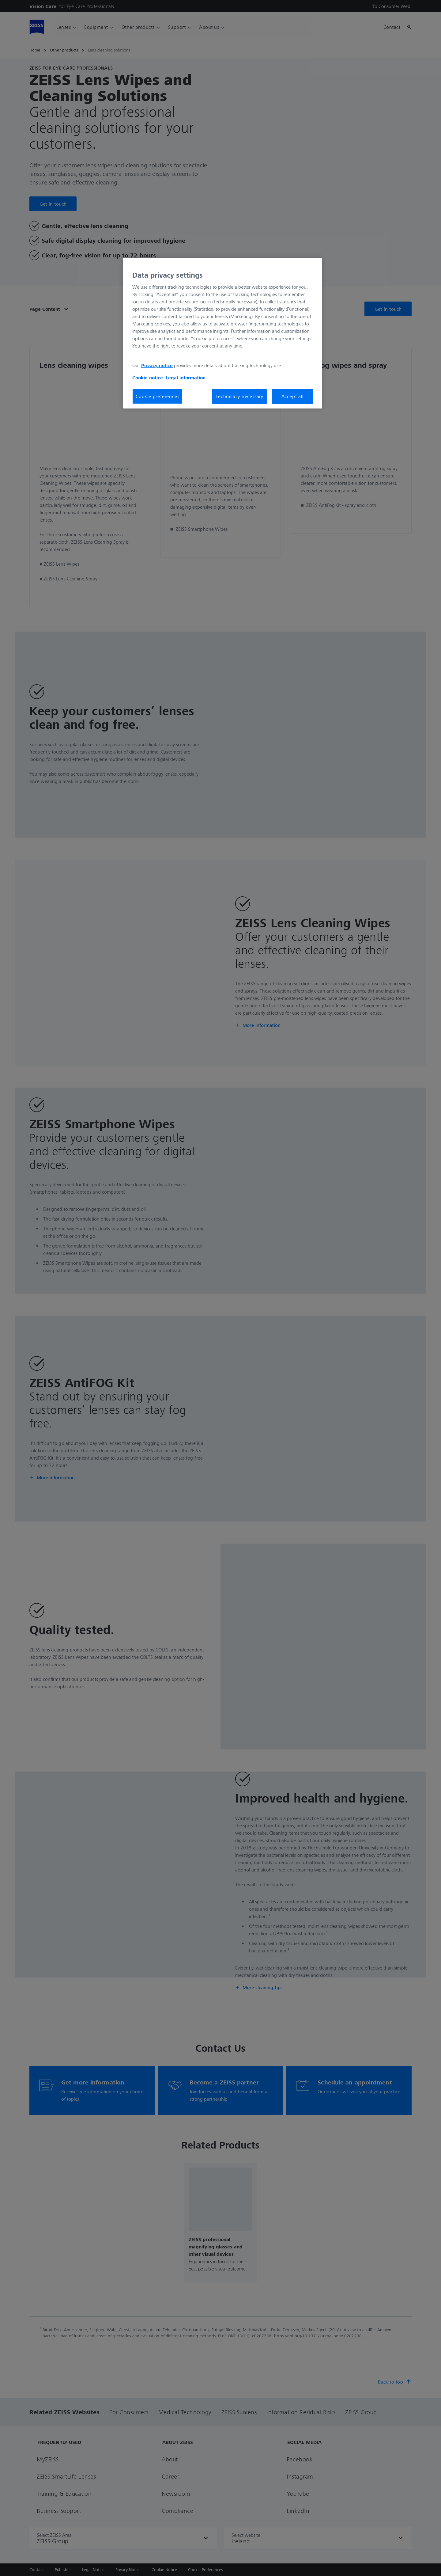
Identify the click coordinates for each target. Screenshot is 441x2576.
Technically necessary (239, 396)
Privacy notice (157, 365)
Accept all (292, 396)
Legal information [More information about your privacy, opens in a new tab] (185, 377)
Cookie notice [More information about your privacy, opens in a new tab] (148, 377)
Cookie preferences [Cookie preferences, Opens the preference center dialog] (157, 396)
